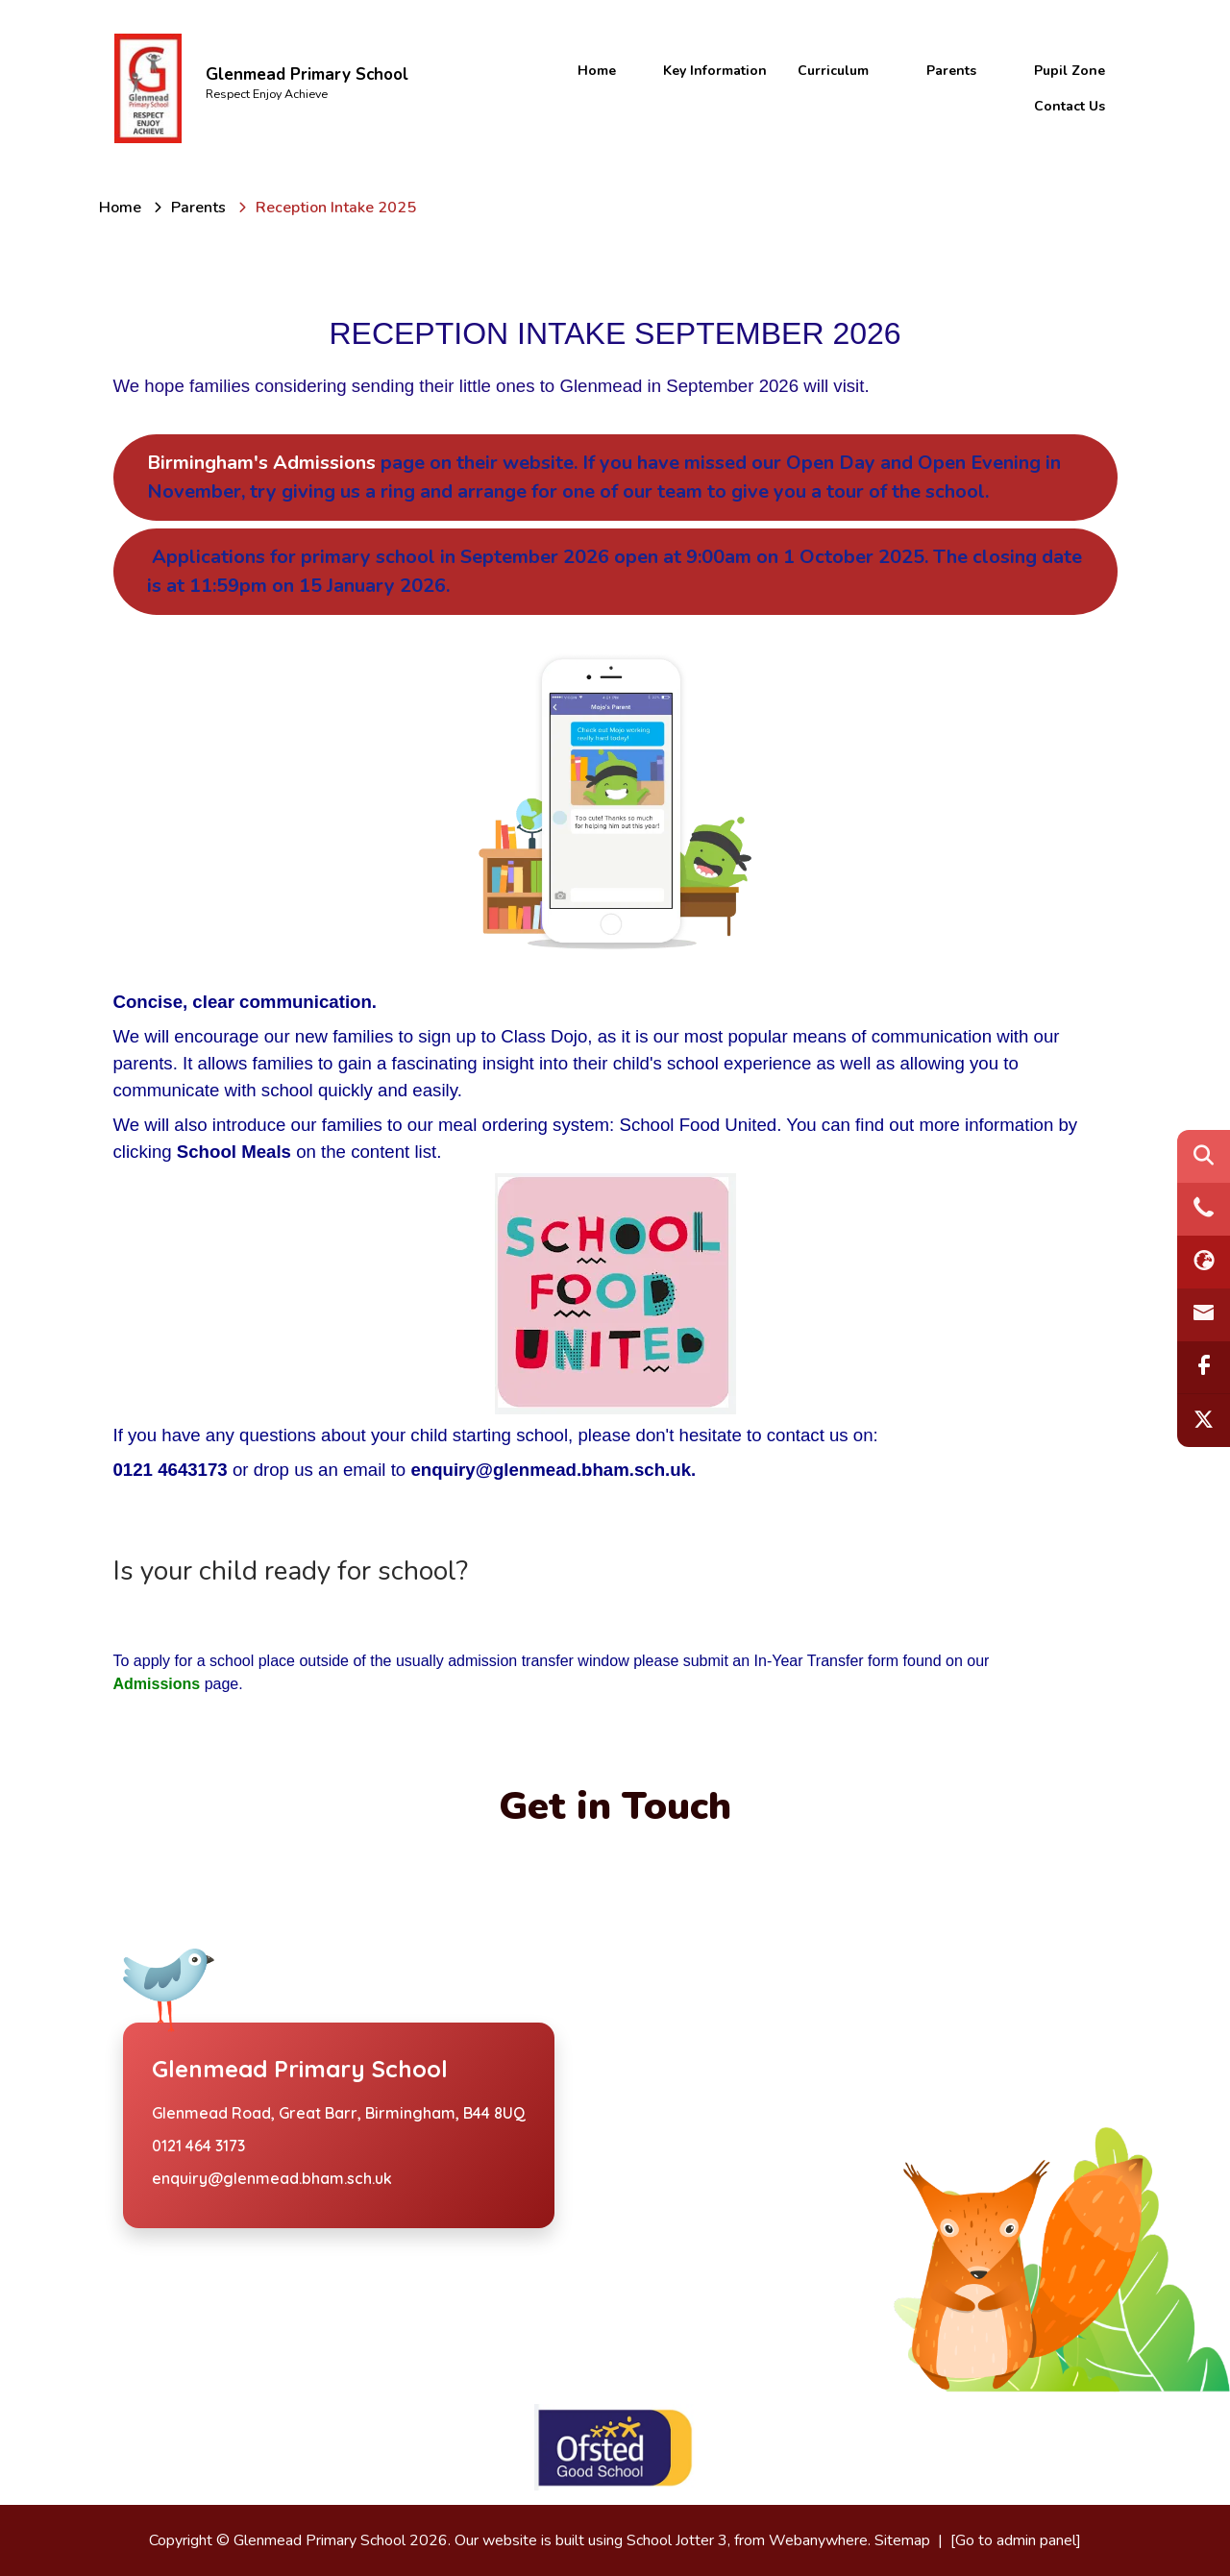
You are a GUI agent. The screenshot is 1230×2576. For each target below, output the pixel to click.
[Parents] (198, 207)
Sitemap (902, 2540)
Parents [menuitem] (951, 70)
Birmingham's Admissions (604, 477)
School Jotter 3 (677, 2540)
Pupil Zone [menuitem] (1069, 70)
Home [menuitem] (597, 70)
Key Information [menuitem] (715, 70)
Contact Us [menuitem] (1069, 106)
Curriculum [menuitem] (833, 70)
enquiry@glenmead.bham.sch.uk (272, 2178)
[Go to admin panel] (1015, 2540)
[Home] (120, 207)
